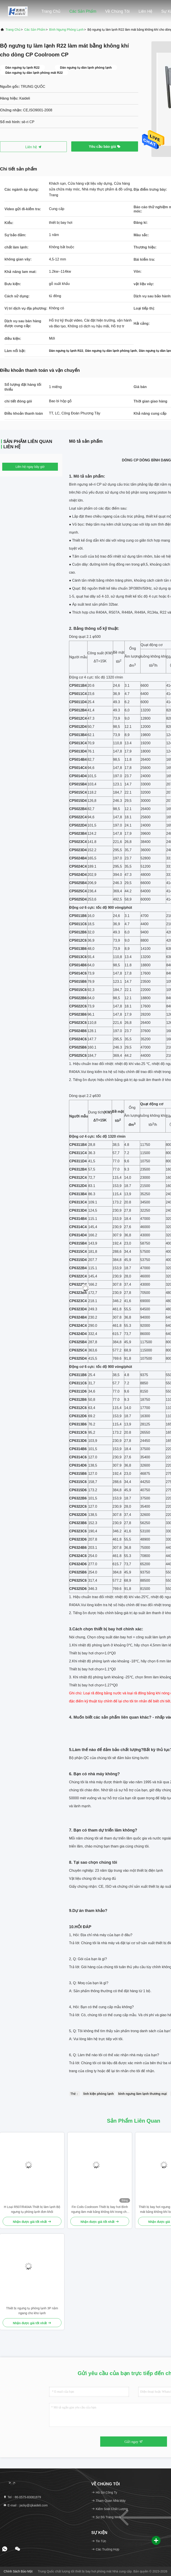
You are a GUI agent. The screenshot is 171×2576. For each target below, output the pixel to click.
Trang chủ (50, 11)
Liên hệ (145, 11)
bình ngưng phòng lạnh (66, 29)
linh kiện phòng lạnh (98, 2094)
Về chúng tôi (117, 11)
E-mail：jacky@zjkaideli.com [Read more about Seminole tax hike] (25, 2505)
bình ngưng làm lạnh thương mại (142, 2094)
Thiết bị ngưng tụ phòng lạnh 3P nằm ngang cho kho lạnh (32, 2310)
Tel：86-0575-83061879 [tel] (22, 2497)
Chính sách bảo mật (18, 2571)
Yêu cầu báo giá (104, 146)
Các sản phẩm (82, 11)
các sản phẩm (34, 29)
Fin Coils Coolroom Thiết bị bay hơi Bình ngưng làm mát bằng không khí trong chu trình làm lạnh (99, 2209)
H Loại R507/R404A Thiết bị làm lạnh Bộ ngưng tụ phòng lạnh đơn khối (32, 2209)
